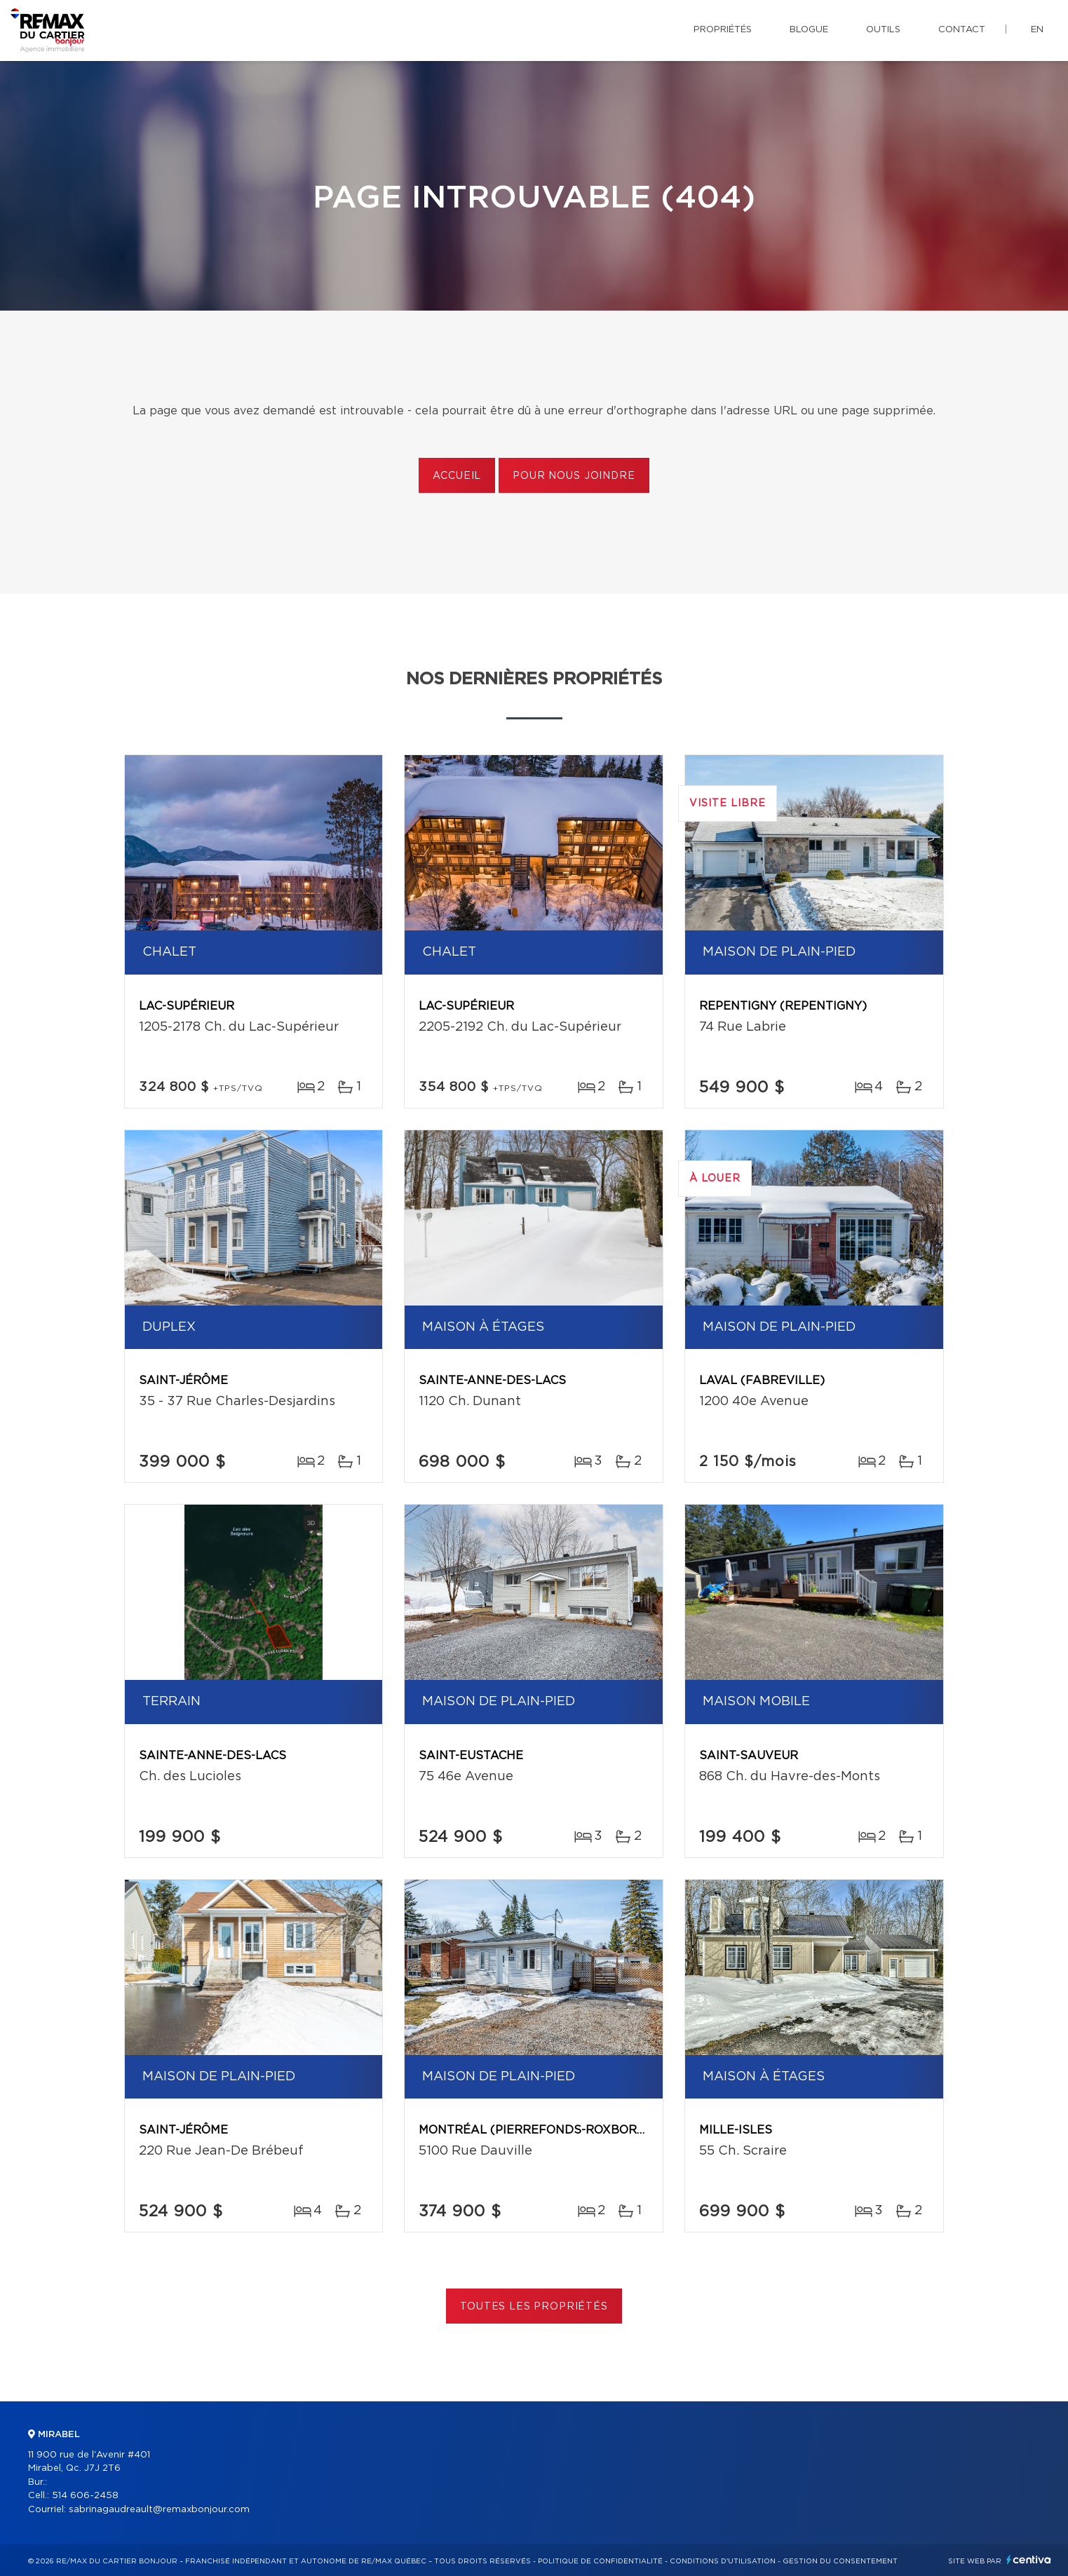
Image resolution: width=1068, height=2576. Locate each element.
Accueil (457, 476)
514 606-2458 (85, 2495)
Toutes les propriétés (534, 2307)
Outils (883, 29)
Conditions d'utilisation (723, 2561)
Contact (961, 29)
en (1037, 29)
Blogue (809, 29)
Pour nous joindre (574, 476)
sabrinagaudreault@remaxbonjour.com (159, 2509)
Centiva (1028, 2559)
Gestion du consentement (840, 2561)
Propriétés (723, 29)
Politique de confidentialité (600, 2561)
